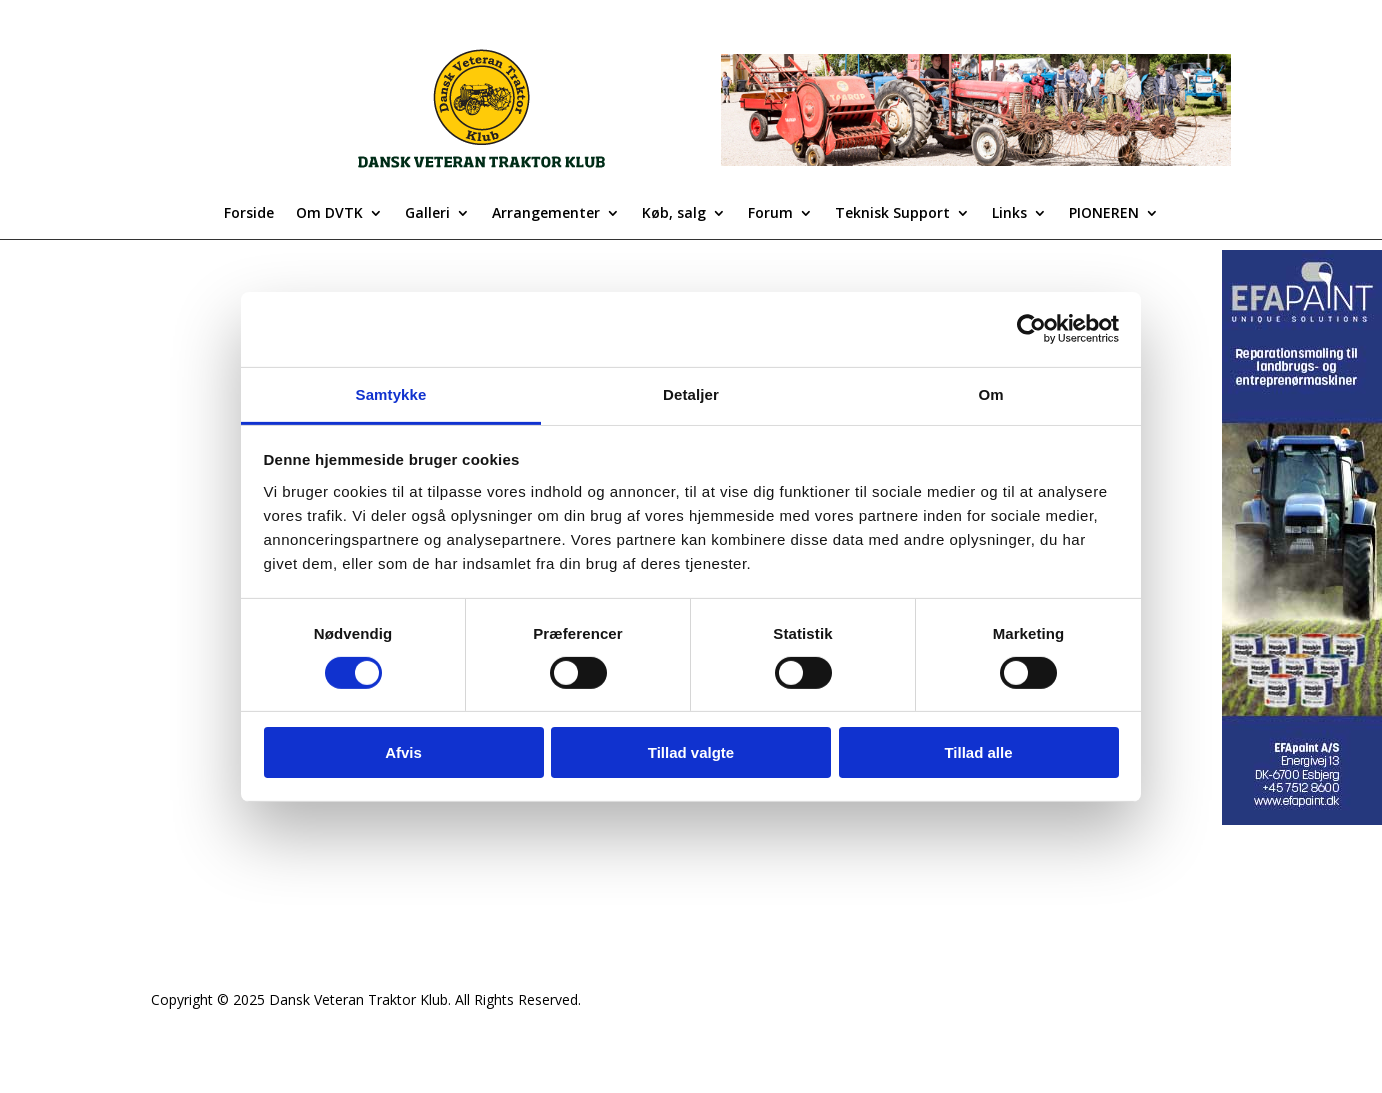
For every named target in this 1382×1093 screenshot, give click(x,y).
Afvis (403, 752)
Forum (770, 214)
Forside (249, 214)
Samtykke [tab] (391, 393)
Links (1009, 214)
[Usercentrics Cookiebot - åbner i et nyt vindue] (1031, 329)
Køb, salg (674, 214)
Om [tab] (990, 393)
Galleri (427, 214)
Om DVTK (329, 214)
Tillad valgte (691, 752)
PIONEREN (1104, 214)
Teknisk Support (892, 214)
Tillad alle (978, 752)
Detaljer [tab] (691, 393)
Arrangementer (546, 214)
